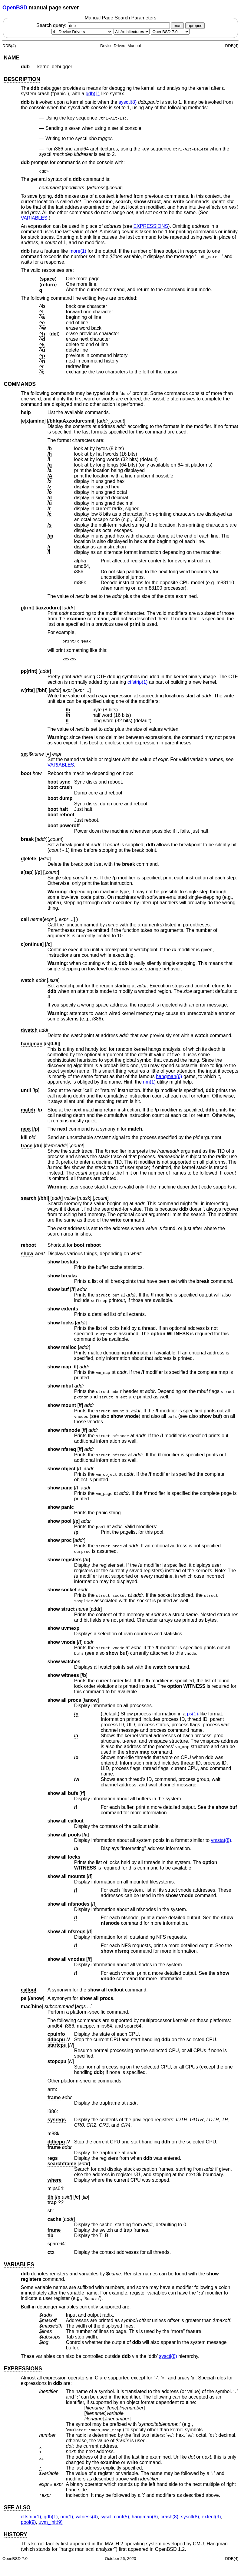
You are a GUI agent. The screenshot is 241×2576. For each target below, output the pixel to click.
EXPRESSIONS (151, 226)
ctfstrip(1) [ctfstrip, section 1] (137, 683)
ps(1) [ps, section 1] (192, 1715)
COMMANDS (20, 384)
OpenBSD (14, 8)
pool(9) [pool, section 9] (28, 2524)
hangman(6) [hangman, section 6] (169, 1078)
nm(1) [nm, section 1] (149, 1083)
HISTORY (15, 2536)
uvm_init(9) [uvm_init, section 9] (51, 2524)
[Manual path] (170, 32)
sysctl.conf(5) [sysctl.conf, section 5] (115, 2518)
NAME (11, 58)
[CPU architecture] (132, 32)
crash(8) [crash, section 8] (169, 2518)
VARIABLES (34, 218)
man (177, 25)
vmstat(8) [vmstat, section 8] (221, 1842)
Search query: (103, 25)
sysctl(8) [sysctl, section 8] (128, 102)
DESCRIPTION (22, 79)
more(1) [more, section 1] (77, 251)
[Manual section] (81, 32)
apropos (195, 25)
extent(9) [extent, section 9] (211, 2518)
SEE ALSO (17, 2509)
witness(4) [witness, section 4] (87, 2518)
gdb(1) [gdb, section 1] (93, 93)
